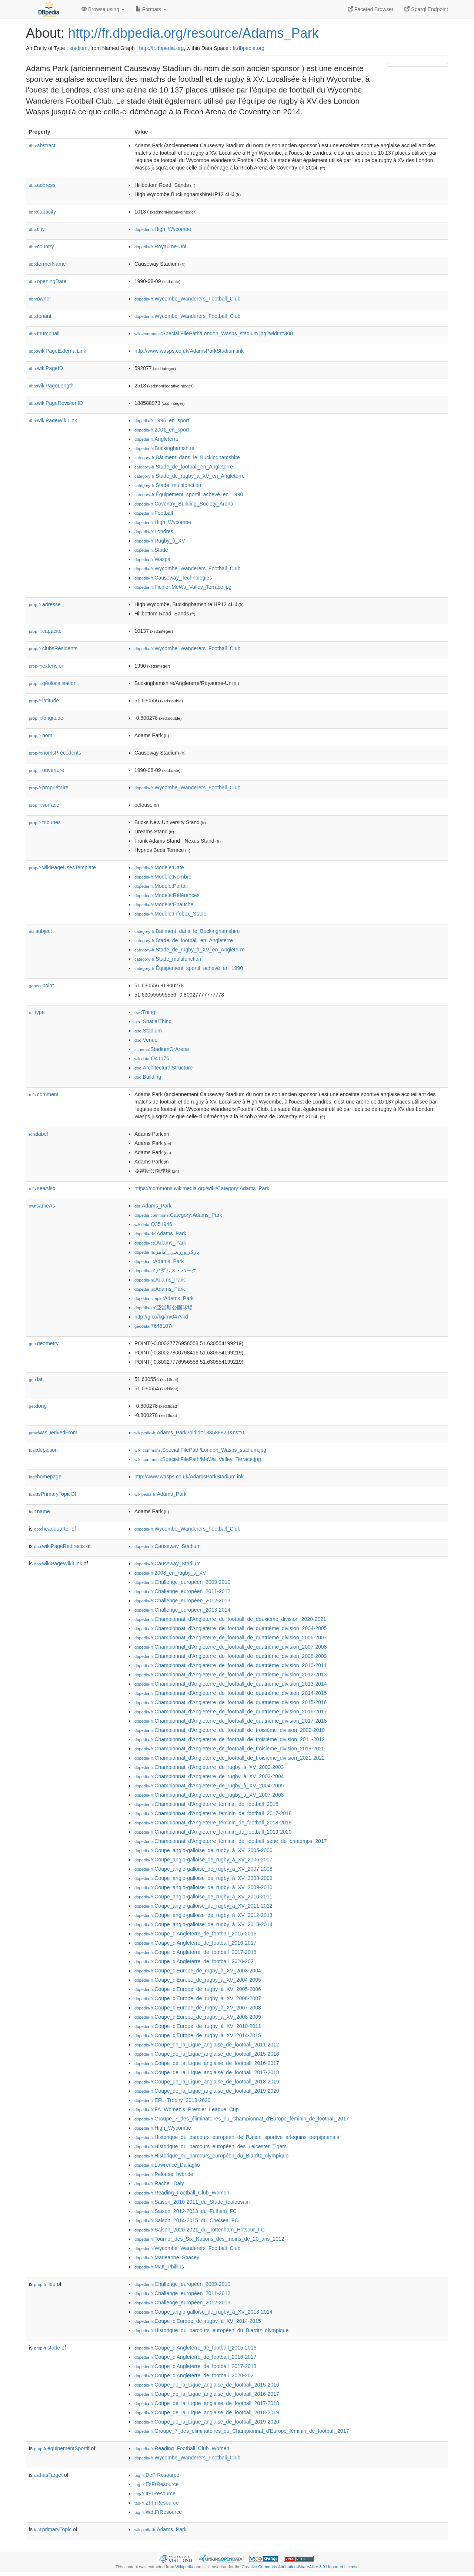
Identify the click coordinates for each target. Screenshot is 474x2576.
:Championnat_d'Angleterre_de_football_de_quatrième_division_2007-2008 (230, 1647)
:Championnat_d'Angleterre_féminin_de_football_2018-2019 (212, 1823)
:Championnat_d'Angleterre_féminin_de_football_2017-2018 (212, 1813)
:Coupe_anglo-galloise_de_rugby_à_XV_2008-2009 (203, 1878)
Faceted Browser (371, 9)
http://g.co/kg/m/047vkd (161, 1317)
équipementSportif (62, 2448)
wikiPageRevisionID (56, 403)
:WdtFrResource (158, 2512)
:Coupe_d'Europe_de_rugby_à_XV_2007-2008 (197, 2008)
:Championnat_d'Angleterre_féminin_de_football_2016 (206, 1804)
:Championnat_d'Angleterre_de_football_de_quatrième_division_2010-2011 (230, 1665)
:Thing (144, 1012)
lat (36, 1379)
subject (40, 931)
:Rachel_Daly (159, 2183)
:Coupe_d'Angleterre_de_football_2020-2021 (195, 1961)
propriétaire (49, 787)
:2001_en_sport (161, 430)
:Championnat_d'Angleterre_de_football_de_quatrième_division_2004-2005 (230, 1628)
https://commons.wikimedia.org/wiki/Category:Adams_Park (201, 1188)
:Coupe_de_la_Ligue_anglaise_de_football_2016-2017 (206, 2063)
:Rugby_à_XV (159, 541)
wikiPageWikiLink (53, 420)
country (41, 246)
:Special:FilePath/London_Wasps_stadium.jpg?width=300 (213, 333)
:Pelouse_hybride (163, 2174)
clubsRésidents (53, 648)
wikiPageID (46, 368)
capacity (42, 212)
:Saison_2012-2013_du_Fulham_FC (185, 2211)
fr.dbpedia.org (249, 48)
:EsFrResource (156, 2484)
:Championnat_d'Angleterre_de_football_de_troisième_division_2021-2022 (229, 1758)
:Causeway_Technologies (173, 578)
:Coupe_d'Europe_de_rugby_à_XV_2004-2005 (197, 1980)
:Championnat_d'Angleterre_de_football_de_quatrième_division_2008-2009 (230, 1656)
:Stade (151, 550)
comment (43, 1094)
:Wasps (152, 559)
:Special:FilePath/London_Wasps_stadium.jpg (200, 1450)
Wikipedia (184, 2567)
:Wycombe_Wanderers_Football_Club (187, 299)
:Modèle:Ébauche (163, 904)
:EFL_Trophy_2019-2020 (172, 2100)
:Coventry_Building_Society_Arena (183, 504)
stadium (78, 48)
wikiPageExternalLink (57, 351)
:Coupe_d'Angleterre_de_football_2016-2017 (195, 1943)
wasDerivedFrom (53, 1432)
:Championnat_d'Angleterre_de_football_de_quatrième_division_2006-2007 (230, 1637)
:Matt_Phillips (159, 2267)
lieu (45, 2284)
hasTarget (48, 2475)
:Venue (145, 1040)
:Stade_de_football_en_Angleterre (183, 467)
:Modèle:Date (159, 867)
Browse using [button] (102, 9)
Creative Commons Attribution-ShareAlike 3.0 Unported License (299, 2567)
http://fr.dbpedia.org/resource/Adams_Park (193, 33)
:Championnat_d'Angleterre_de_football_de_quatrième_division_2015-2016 (230, 1702)
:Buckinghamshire (164, 448)
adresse (45, 604)
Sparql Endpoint (426, 9)
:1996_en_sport (161, 420)
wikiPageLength (51, 386)
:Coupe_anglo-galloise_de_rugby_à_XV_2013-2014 (203, 1924)
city (37, 229)
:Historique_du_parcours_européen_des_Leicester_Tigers (210, 2146)
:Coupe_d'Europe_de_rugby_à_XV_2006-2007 (197, 1998)
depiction (43, 1450)
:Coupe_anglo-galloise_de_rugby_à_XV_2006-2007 (203, 1860)
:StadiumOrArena (161, 1049)
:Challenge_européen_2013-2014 (182, 1610)
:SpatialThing (152, 1021)
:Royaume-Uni (160, 246)
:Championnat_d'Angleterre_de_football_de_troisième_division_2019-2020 (229, 1749)
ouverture (46, 770)
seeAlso (42, 1188)
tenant (40, 316)
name (39, 1511)
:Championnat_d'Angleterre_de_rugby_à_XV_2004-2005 (209, 1786)
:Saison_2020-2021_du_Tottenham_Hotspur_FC (199, 2230)
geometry (44, 1343)
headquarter (52, 1529)
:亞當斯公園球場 (163, 1307)
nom (40, 735)
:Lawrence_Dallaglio (167, 2165)
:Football (153, 513)
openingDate (47, 281)
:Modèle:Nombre (162, 877)
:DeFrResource (156, 2475)
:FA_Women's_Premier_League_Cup (186, 2109)
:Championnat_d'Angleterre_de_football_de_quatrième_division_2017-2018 (230, 1721)
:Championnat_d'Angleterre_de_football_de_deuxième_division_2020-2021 (230, 1619)
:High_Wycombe (162, 229)
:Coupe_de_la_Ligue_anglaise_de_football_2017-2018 (206, 2072)
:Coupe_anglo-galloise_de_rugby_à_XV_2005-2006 (203, 1850)
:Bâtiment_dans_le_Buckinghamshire (187, 457)
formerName (47, 264)
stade (47, 2348)
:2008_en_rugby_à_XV (170, 1573)
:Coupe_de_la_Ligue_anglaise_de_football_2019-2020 (206, 2091)
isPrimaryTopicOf (52, 1494)
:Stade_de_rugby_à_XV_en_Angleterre (189, 476)
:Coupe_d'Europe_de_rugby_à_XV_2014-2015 (197, 2035)
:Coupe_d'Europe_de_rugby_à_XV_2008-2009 (197, 2017)
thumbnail (44, 333)
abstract (42, 145)
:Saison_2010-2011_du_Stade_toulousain (192, 2202)
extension (46, 666)
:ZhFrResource (156, 2503)
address (42, 185)
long (38, 1406)
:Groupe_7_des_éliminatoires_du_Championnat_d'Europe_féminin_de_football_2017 (241, 2119)
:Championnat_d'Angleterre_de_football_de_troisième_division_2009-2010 (229, 1730)
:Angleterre (156, 439)
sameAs (42, 1206)
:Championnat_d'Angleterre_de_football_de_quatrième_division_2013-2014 (230, 1684)
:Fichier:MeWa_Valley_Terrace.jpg (182, 587)
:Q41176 (151, 1058)
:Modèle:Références (167, 895)
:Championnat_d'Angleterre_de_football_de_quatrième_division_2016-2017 (230, 1711)
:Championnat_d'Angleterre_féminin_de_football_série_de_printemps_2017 (230, 1841)
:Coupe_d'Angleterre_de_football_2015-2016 (195, 1934)
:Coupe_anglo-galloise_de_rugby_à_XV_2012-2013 (203, 1915)
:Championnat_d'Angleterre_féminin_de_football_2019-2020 (212, 1832)
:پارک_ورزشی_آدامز (166, 1252)
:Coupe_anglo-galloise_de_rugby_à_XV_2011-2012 (203, 1906)
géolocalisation (53, 683)
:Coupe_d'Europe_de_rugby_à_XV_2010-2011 (197, 2026)
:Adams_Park (152, 1206)
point (41, 985)
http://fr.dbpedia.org (161, 48)
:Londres (153, 531)
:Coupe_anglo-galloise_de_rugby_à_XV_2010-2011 (203, 1897)
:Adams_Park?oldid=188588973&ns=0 (189, 1432)
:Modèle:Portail (161, 886)
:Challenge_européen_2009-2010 (182, 1582)
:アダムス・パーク (165, 1270)
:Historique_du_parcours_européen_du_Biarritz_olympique (211, 2156)
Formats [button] (151, 9)
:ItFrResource (155, 2493)
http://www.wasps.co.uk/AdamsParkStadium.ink (189, 351)
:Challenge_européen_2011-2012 (182, 1591)
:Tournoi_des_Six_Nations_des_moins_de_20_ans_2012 (209, 2239)
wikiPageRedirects (59, 1546)
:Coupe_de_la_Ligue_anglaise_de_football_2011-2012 (206, 2045)
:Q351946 (153, 1224)
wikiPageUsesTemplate (62, 867)
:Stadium (148, 1031)
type (37, 1012)
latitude (44, 700)
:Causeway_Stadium (167, 1546)
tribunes (45, 822)
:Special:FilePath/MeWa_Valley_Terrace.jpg (197, 1459)
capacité (45, 631)
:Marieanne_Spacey (166, 2257)
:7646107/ (153, 1326)
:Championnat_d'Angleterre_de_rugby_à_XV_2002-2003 (209, 1767)
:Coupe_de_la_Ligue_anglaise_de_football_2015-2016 (206, 2054)
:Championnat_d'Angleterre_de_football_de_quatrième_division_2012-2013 (230, 1674)
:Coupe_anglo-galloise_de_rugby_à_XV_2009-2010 (203, 1887)
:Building (147, 1077)
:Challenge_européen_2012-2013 (182, 1600)
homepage (45, 1477)
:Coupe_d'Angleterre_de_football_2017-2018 (195, 1952)
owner (40, 299)
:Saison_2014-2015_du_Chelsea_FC (186, 2220)
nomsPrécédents (55, 753)
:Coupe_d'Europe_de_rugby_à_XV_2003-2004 (197, 1971)
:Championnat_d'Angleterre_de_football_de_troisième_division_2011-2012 (229, 1739)
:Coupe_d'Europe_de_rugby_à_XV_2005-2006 (197, 1989)
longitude (46, 718)
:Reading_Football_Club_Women (181, 2193)
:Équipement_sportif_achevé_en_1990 (188, 494)
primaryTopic (52, 2529)
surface (44, 805)
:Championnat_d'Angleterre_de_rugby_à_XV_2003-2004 (209, 1776)
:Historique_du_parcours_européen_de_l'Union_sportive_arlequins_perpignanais (236, 2137)
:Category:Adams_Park (178, 1215)
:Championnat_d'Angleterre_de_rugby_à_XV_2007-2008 (209, 1795)
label (38, 1134)
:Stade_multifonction (167, 485)
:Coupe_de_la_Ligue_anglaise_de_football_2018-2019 (206, 2082)
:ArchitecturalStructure (163, 1068)
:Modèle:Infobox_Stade (170, 914)
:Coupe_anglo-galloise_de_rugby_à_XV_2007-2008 (203, 1869)
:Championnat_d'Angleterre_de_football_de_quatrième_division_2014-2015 (230, 1693)
